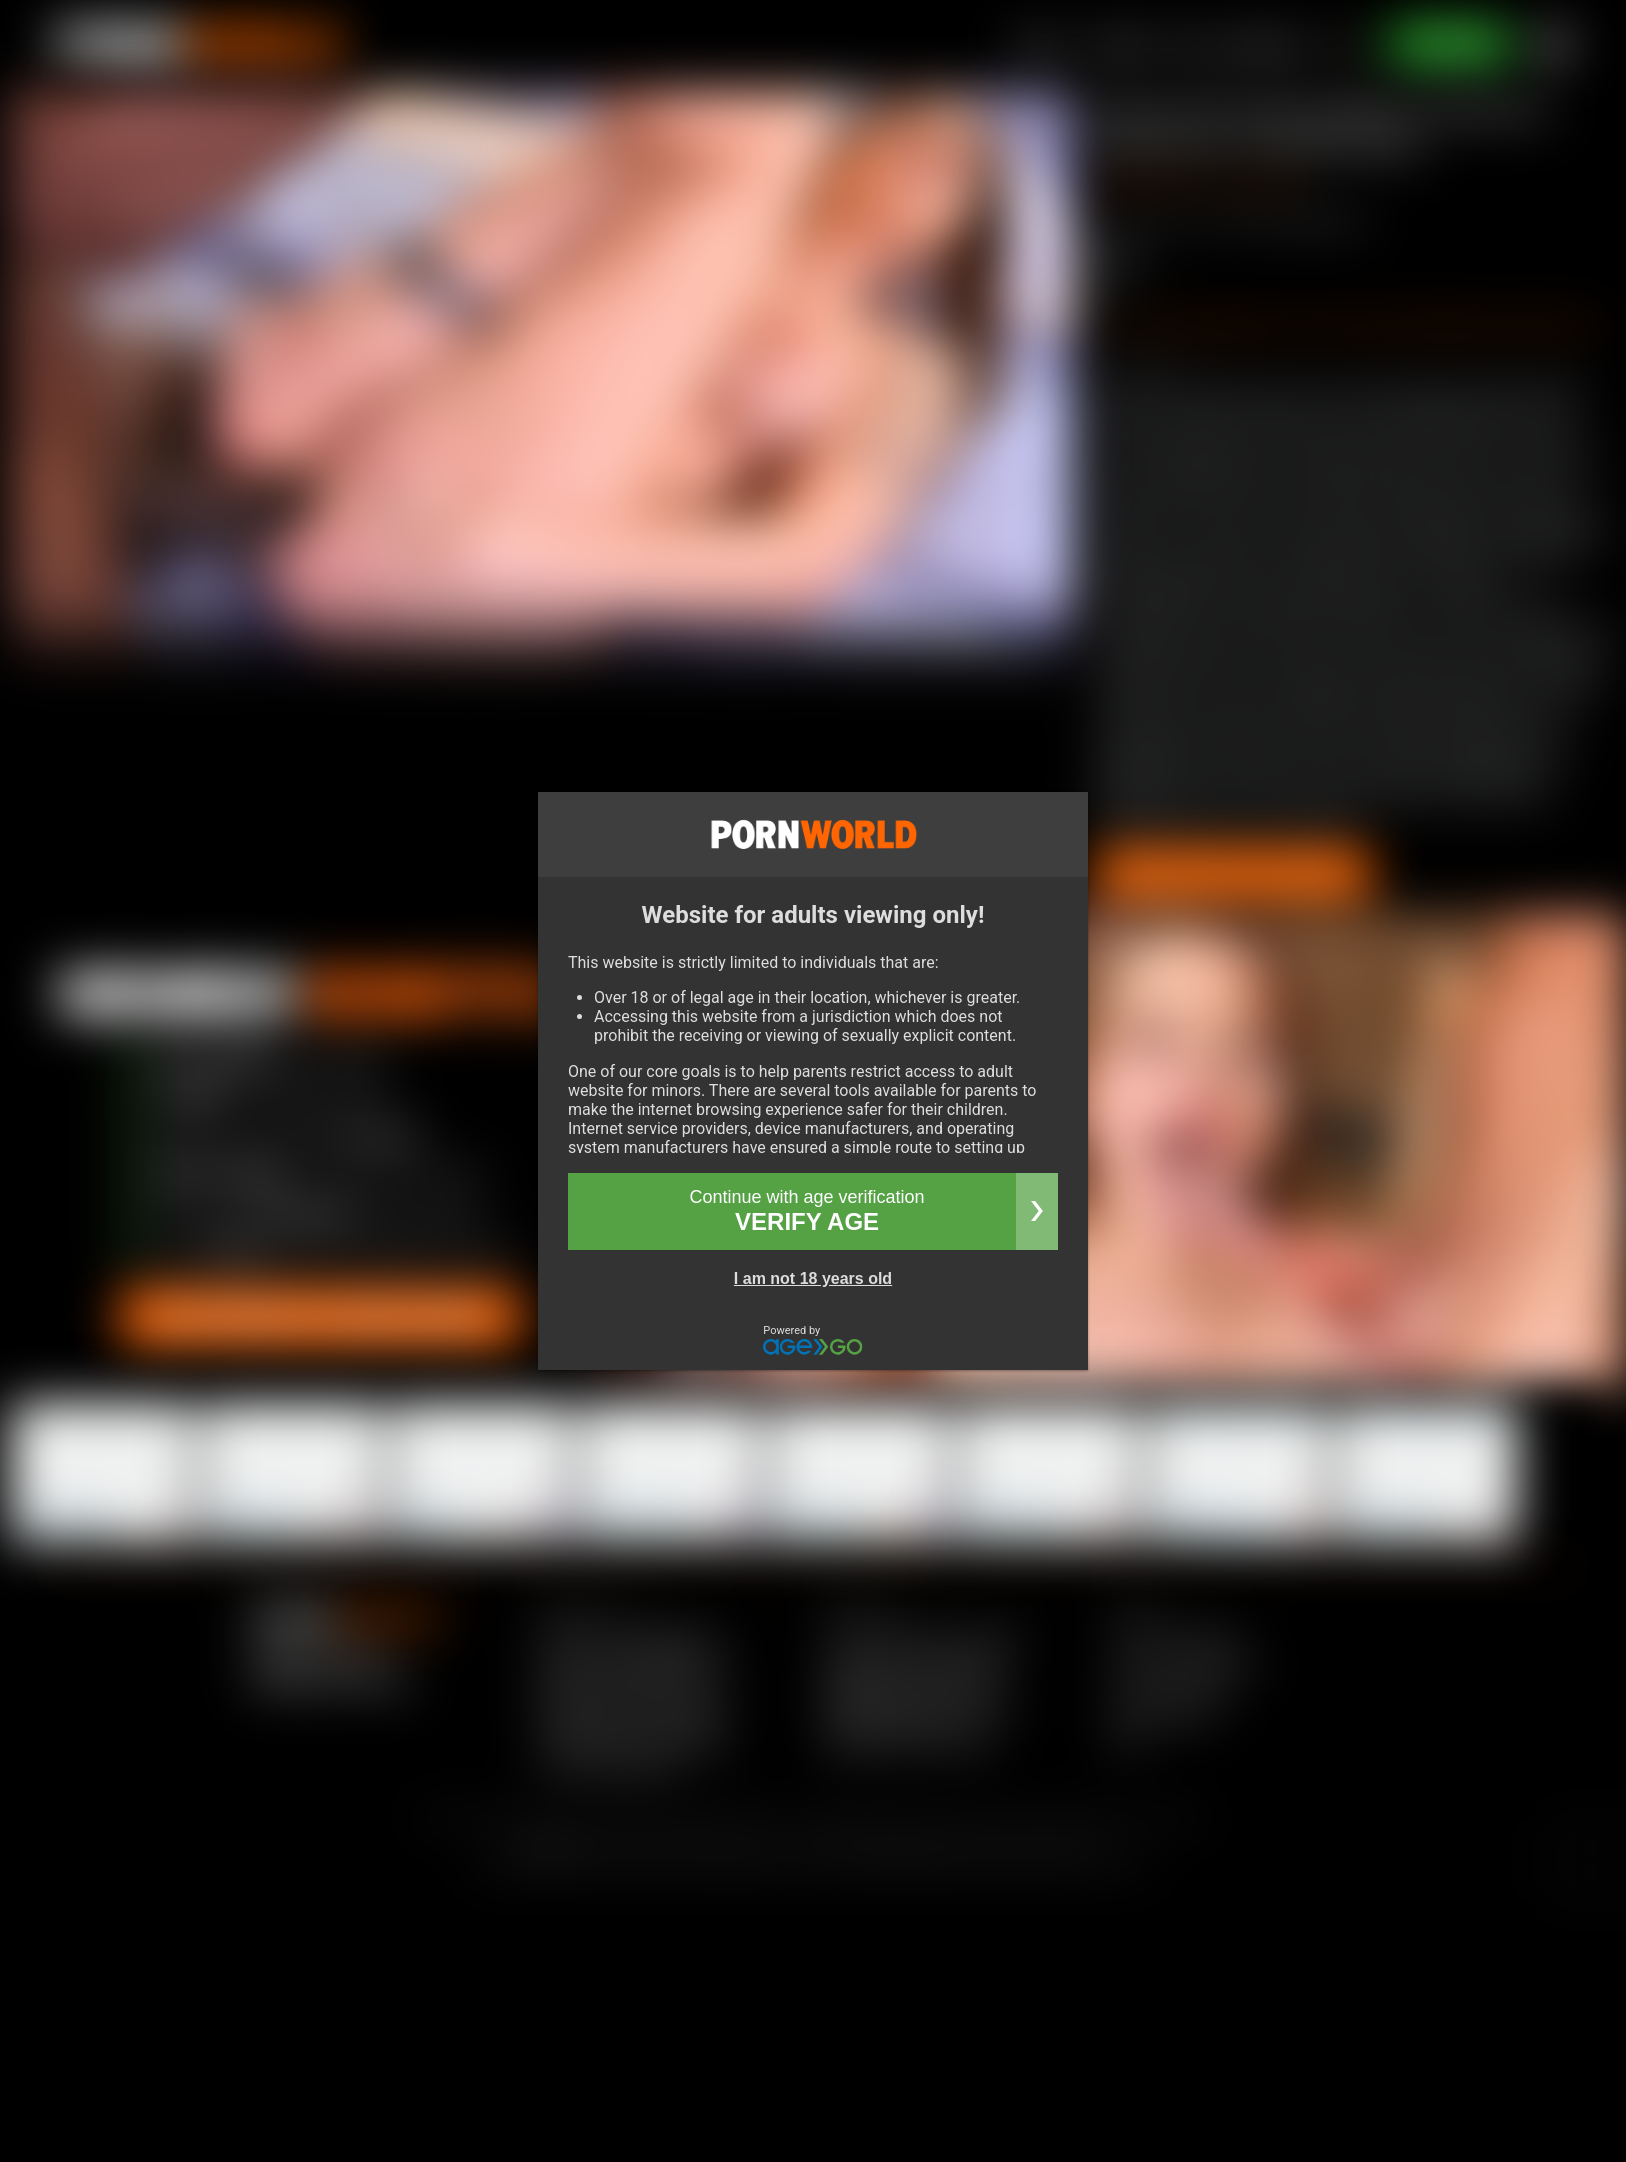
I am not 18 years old (813, 1278)
